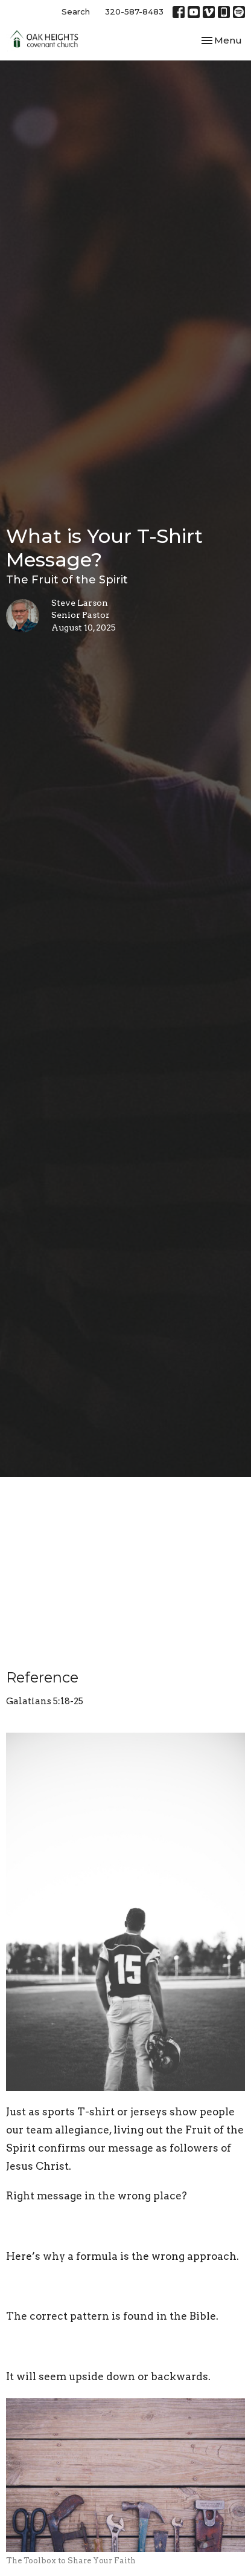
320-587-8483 (134, 11)
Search (76, 11)
